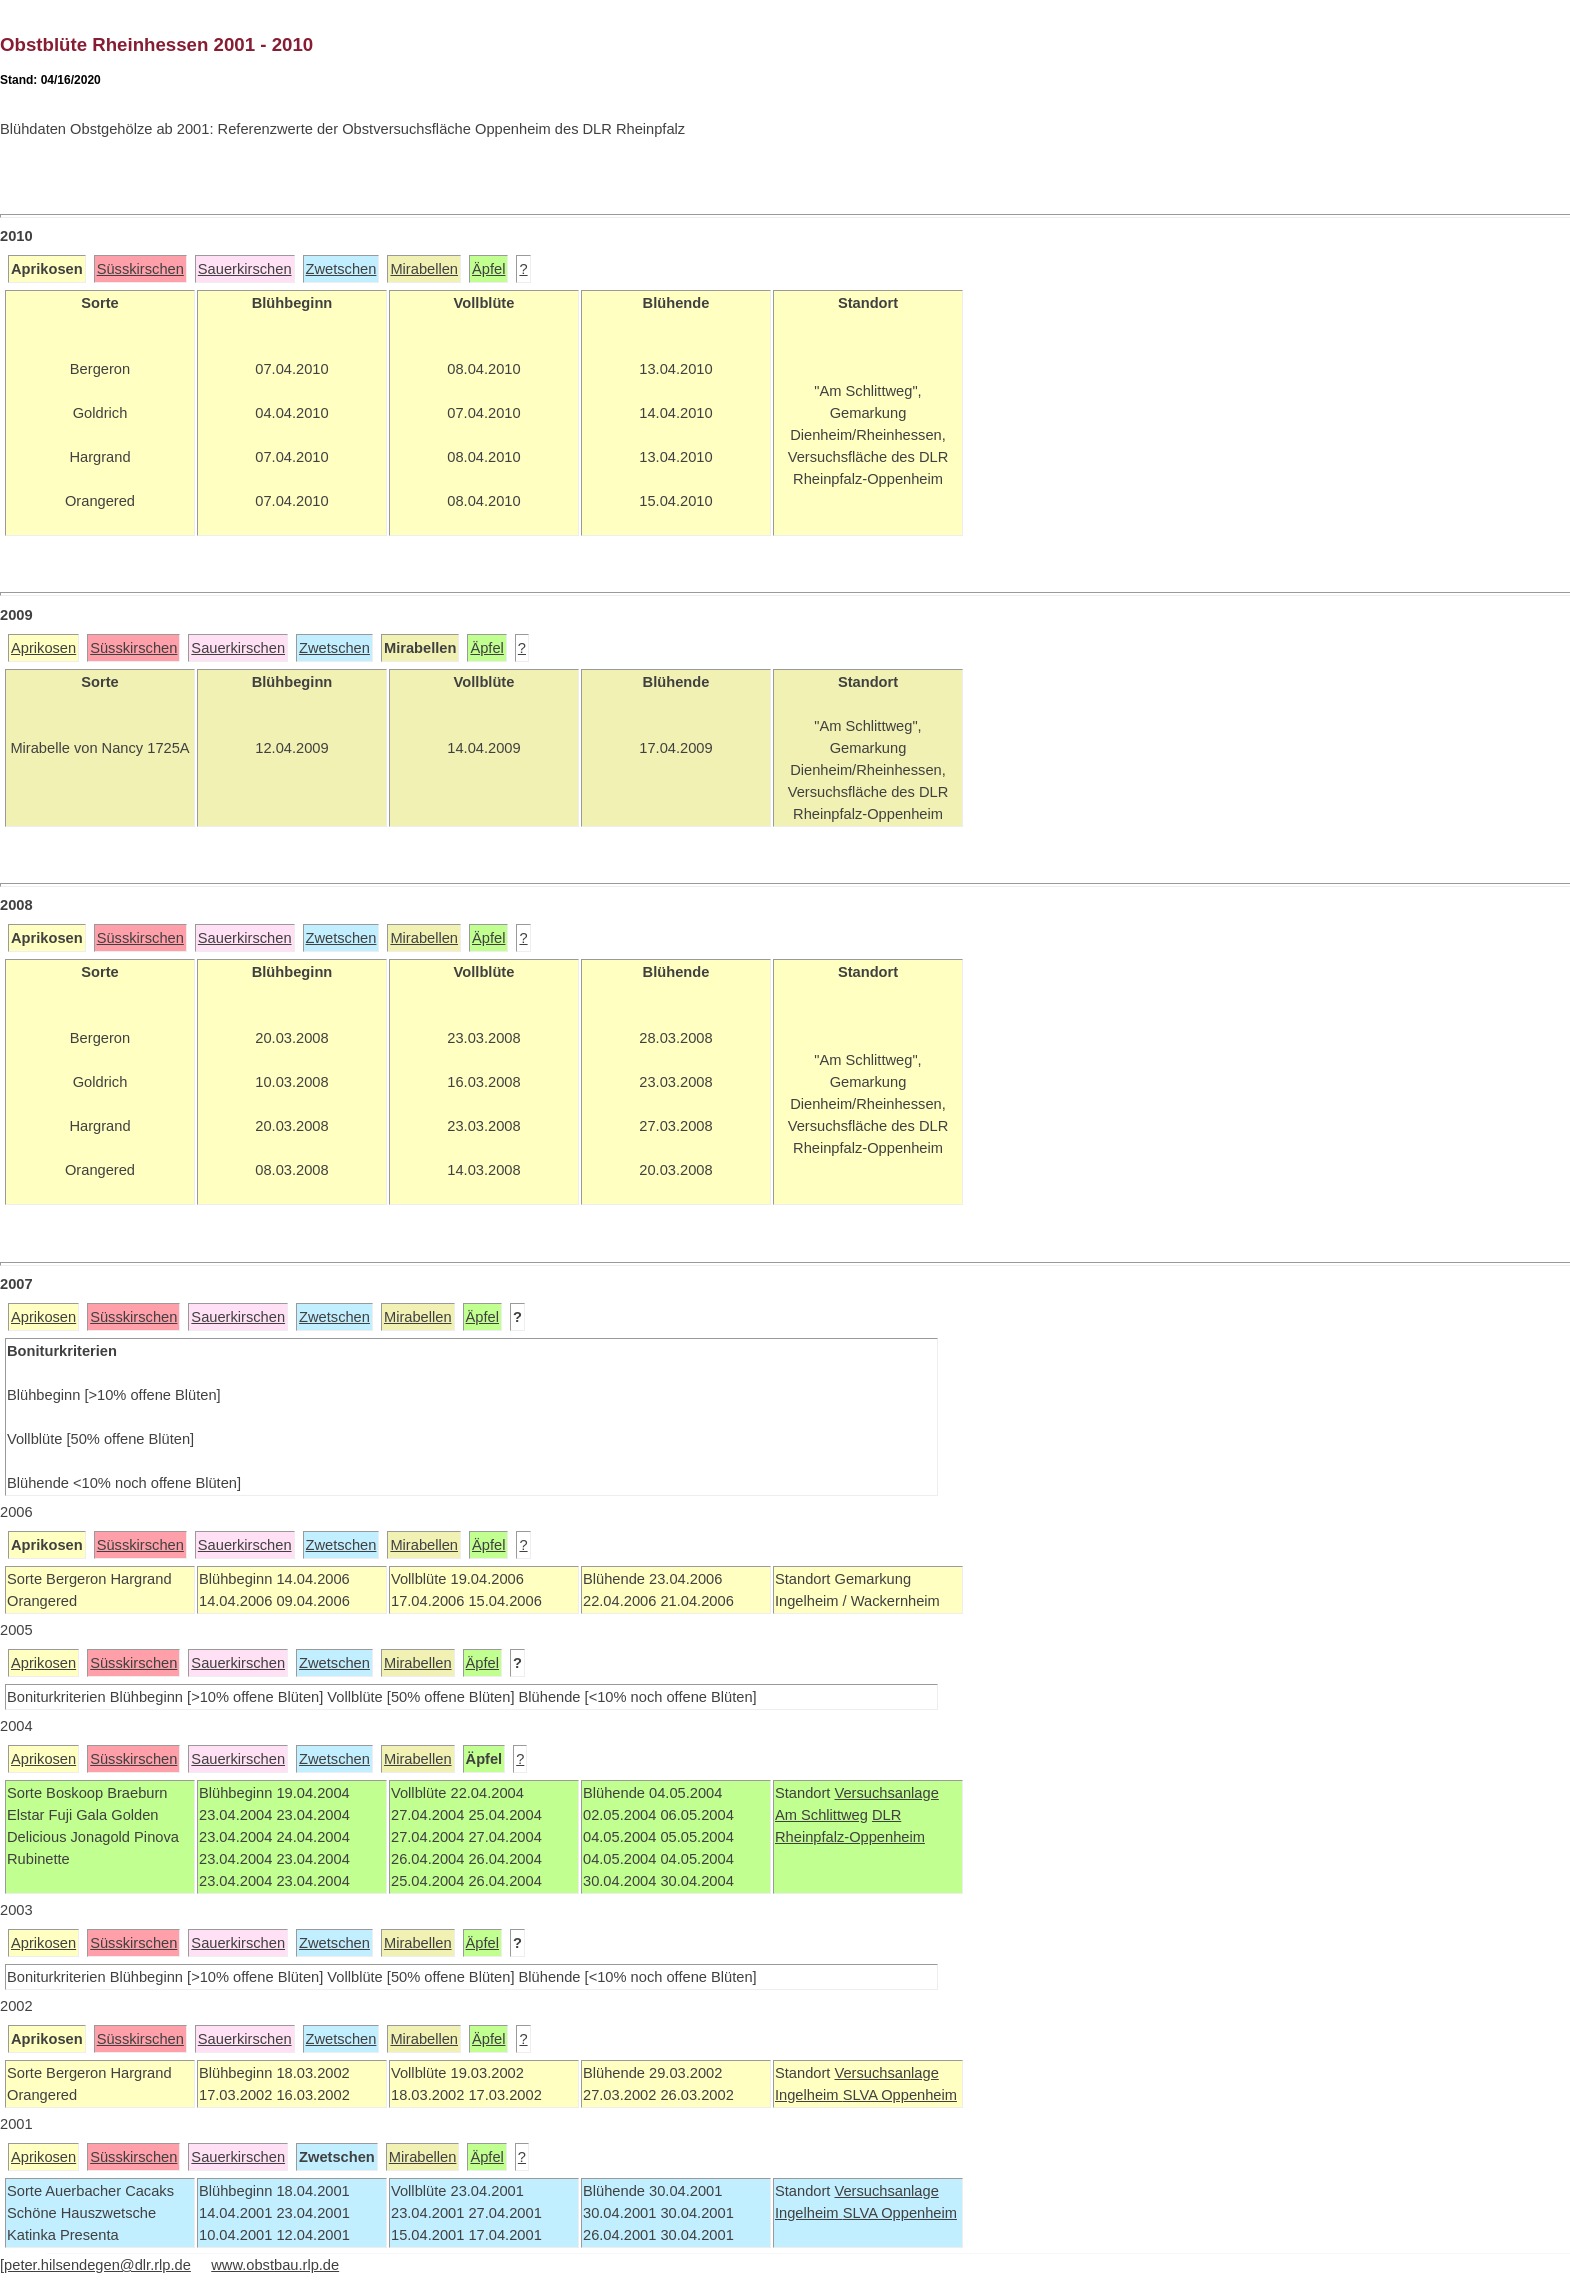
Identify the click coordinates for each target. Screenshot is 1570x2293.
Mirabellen (424, 269)
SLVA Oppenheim (900, 2095)
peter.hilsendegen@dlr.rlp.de (97, 2265)
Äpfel (488, 269)
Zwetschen (341, 269)
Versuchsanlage (886, 1793)
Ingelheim (809, 2095)
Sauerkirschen (245, 269)
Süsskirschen (140, 269)
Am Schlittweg (821, 1815)
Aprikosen (43, 648)
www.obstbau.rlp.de (275, 2265)
